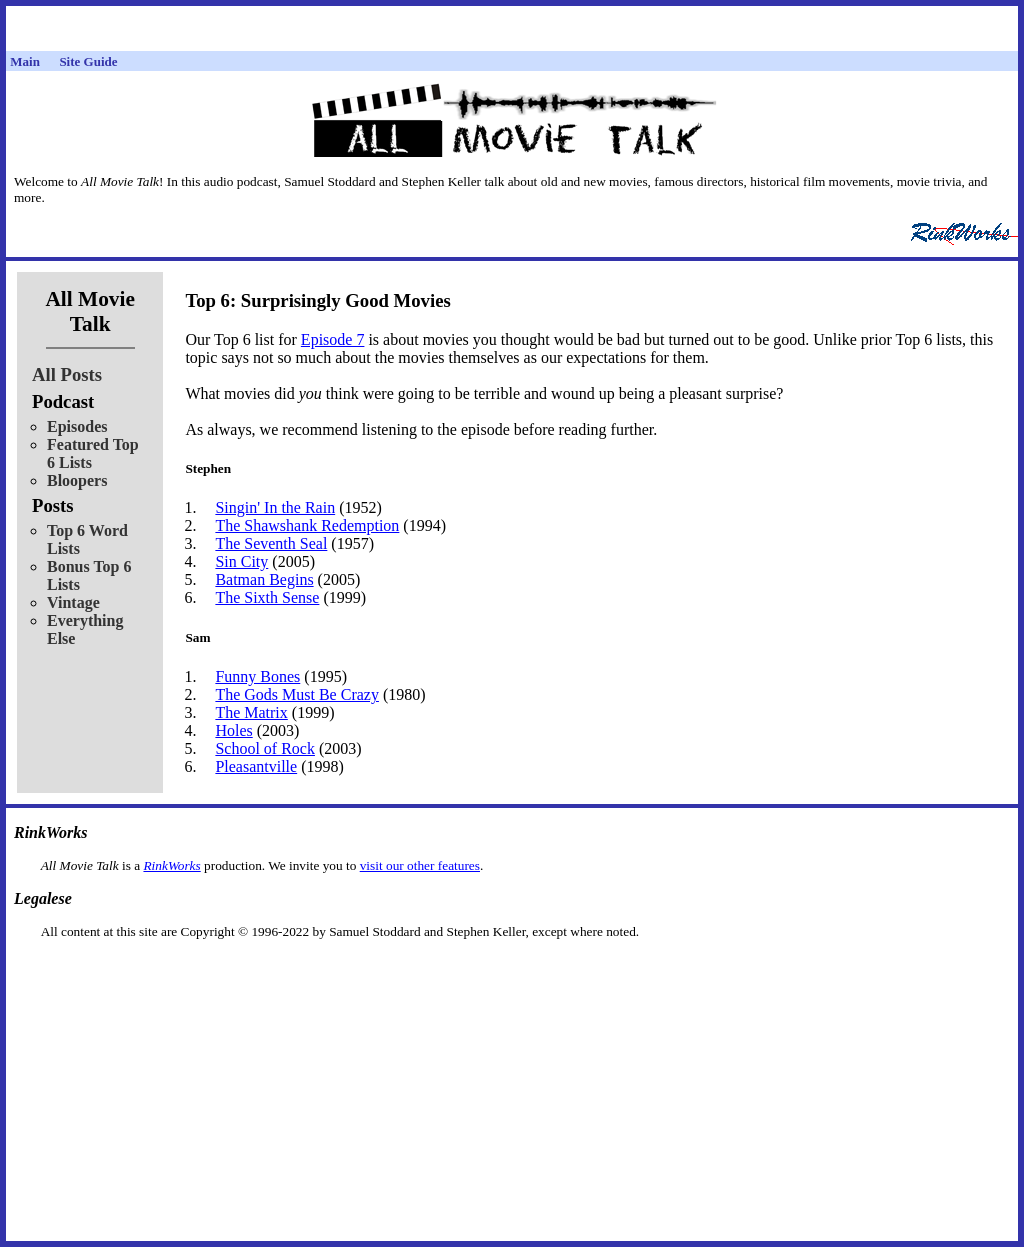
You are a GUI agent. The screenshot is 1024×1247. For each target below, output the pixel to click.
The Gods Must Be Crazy (297, 694)
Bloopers (77, 480)
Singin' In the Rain (275, 507)
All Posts (67, 374)
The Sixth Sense (267, 597)
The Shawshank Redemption (307, 525)
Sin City (241, 561)
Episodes (77, 426)
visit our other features (420, 865)
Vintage (73, 602)
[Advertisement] (512, 971)
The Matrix (251, 712)
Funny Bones (257, 676)
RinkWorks (171, 865)
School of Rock (265, 748)
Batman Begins (264, 579)
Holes (233, 730)
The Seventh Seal (271, 543)
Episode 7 (333, 339)
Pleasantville (256, 766)
